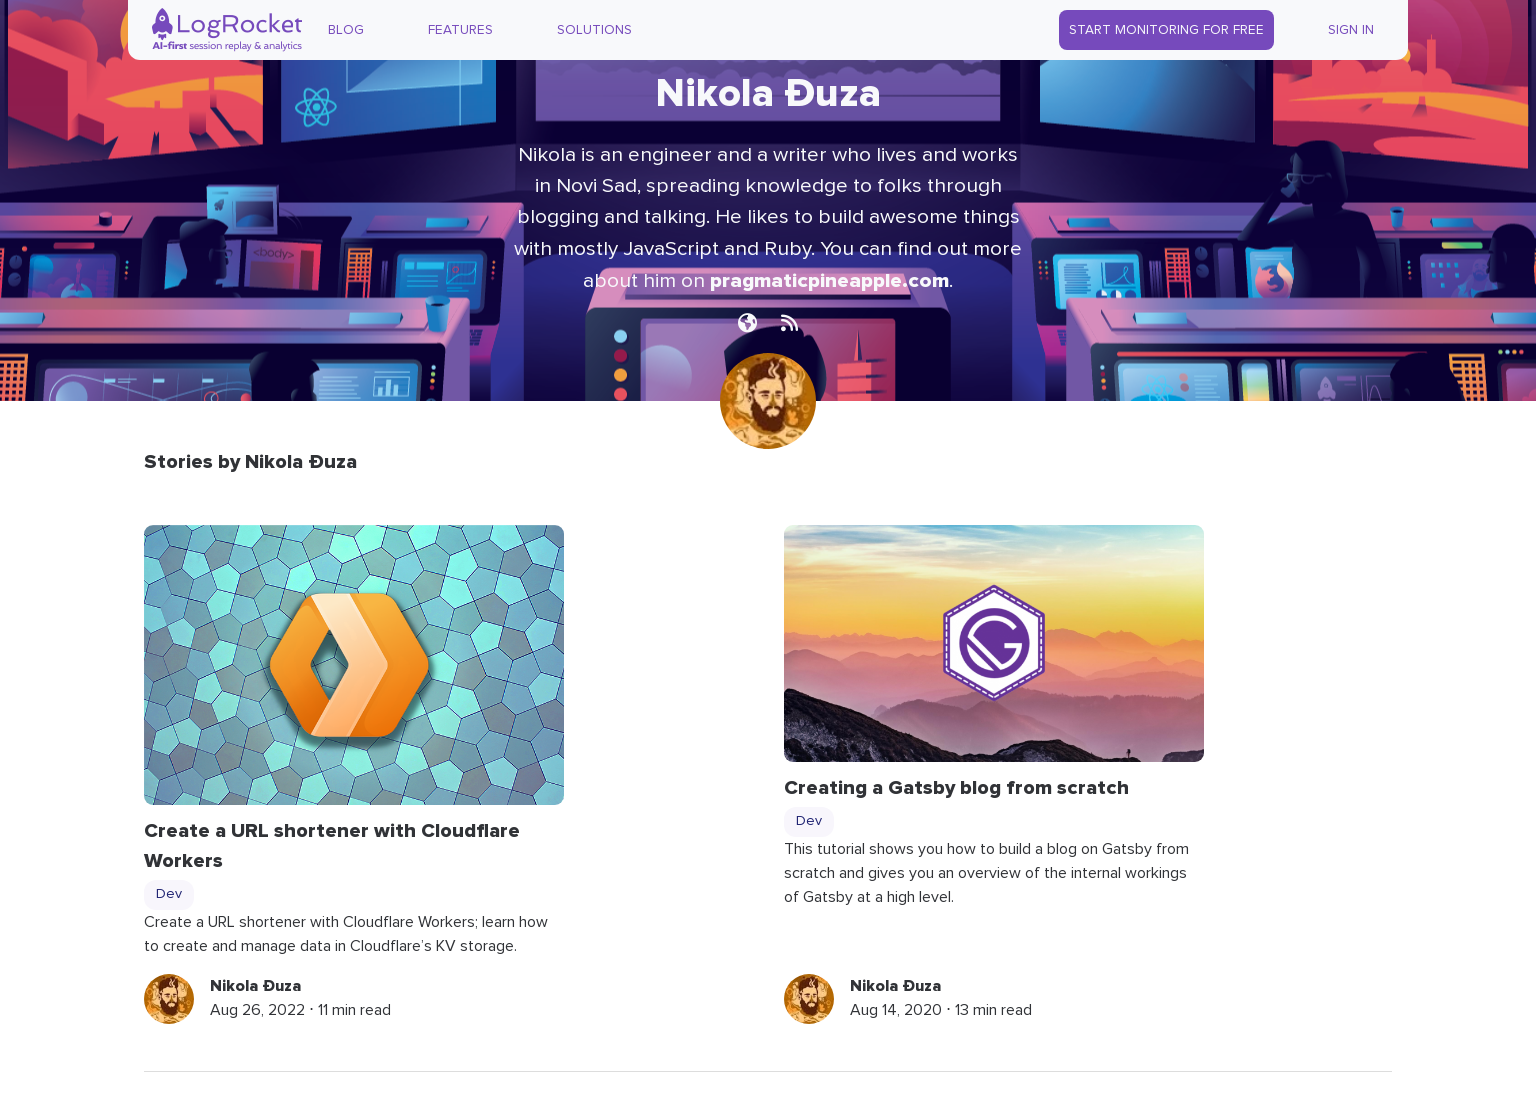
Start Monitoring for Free (1166, 30)
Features (460, 30)
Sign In (1351, 30)
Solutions (594, 30)
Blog (346, 30)
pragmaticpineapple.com (829, 280)
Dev (169, 894)
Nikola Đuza (255, 986)
